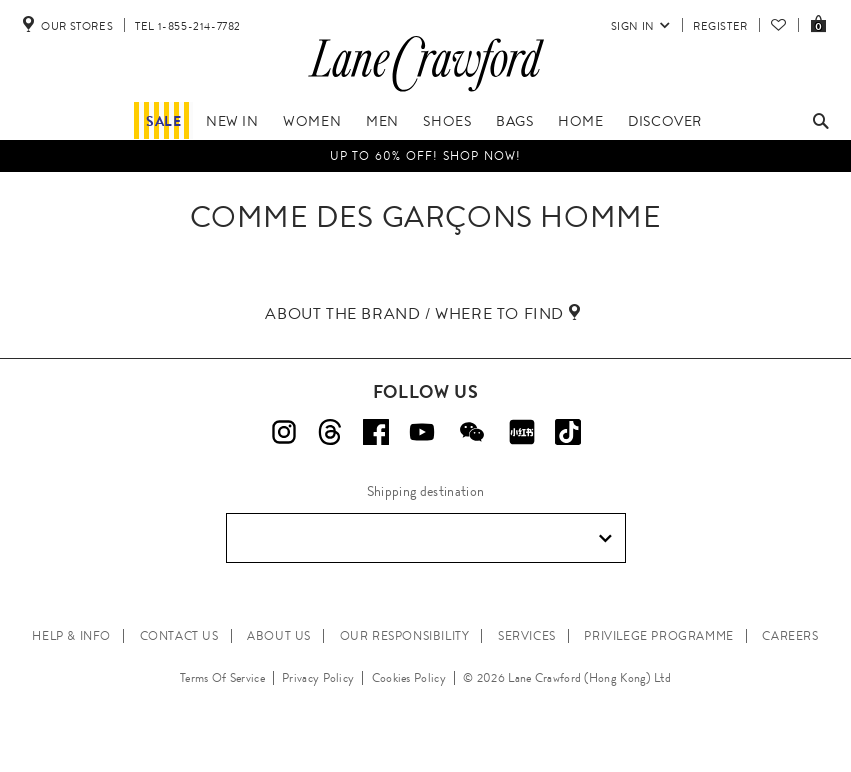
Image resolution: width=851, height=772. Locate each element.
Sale (163, 121)
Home (580, 121)
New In (232, 121)
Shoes (447, 121)
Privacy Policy (318, 678)
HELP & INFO (71, 636)
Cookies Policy (409, 678)
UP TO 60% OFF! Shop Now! (426, 156)
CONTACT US (179, 636)
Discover (665, 121)
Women (312, 121)
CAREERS (790, 636)
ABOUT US (279, 636)
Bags (514, 121)
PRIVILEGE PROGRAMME (658, 636)
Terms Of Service (222, 678)
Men (382, 121)
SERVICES (527, 636)
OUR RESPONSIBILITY (405, 636)
